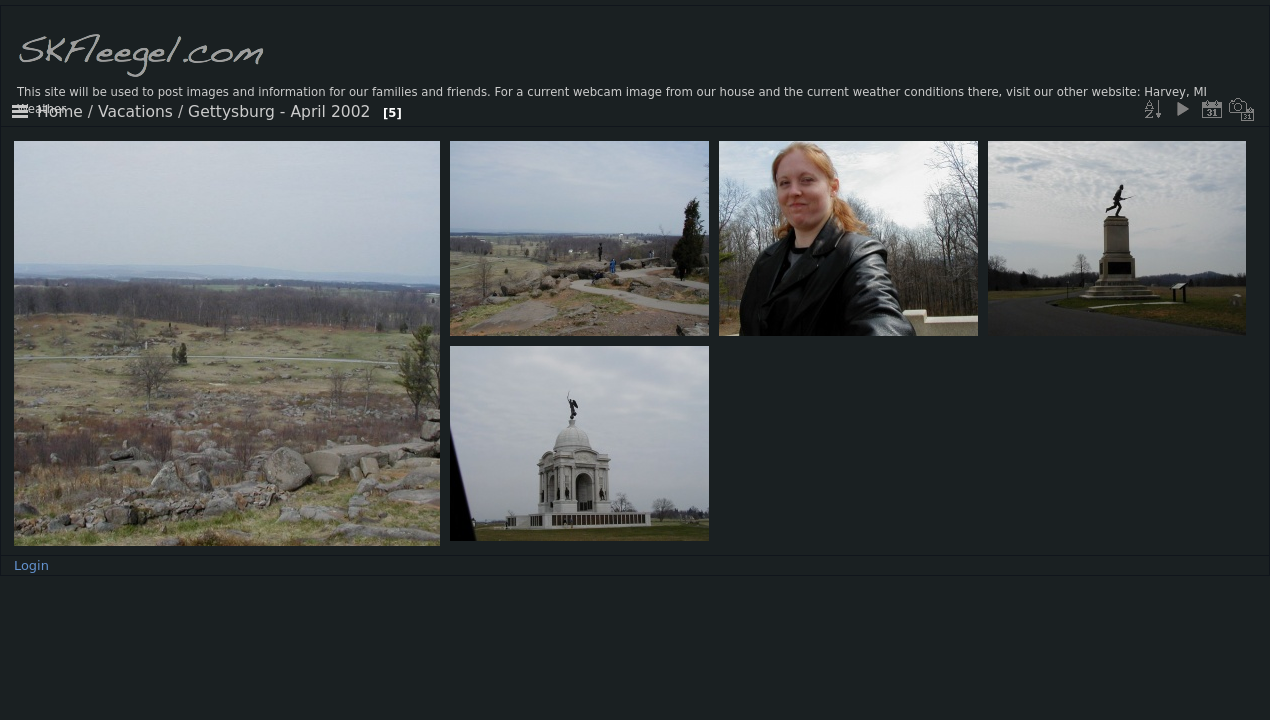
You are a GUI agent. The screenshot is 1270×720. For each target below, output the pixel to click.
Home (60, 112)
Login (31, 565)
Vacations (135, 112)
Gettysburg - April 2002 (279, 112)
